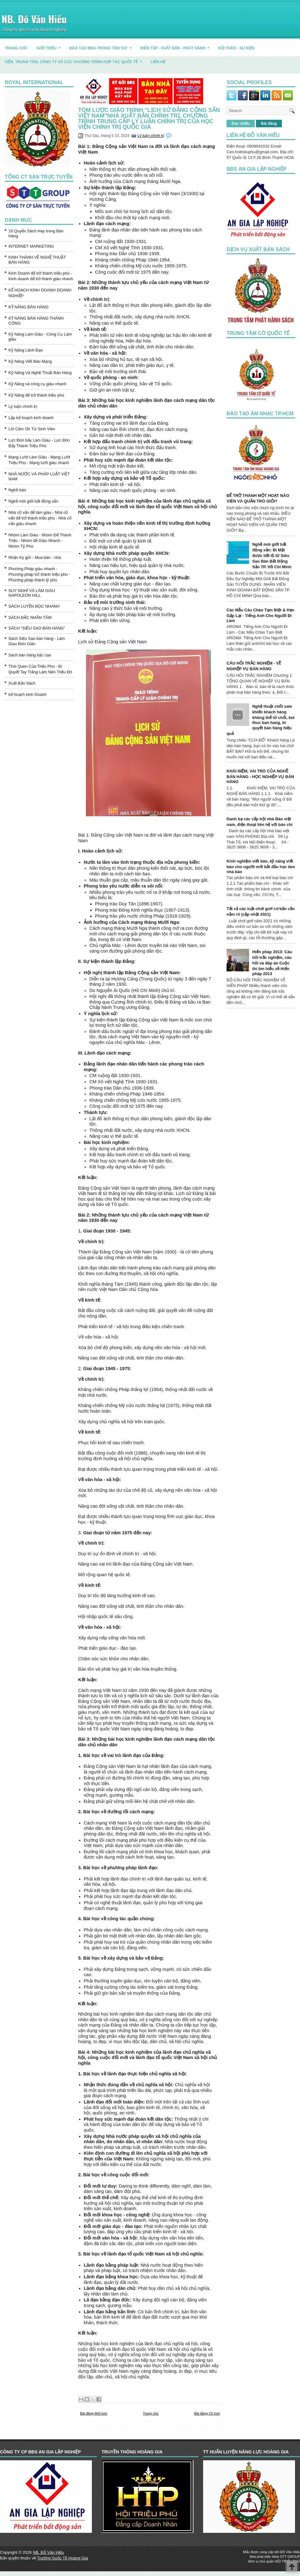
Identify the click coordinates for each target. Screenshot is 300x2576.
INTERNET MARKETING (31, 246)
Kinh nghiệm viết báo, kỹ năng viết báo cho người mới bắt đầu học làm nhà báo (261, 866)
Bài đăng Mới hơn (93, 2413)
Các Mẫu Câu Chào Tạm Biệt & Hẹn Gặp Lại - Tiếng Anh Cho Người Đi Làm (260, 615)
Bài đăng (269, 123)
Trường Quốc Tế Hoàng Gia (62, 2558)
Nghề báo (17, 490)
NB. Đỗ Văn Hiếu (34, 19)
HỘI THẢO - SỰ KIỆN (236, 48)
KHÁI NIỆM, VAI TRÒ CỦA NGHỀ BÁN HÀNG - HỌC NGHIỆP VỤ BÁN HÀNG (260, 776)
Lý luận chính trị (22, 406)
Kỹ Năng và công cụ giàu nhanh (37, 384)
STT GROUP (290, 2556)
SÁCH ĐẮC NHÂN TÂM (30, 617)
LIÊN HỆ (158, 62)
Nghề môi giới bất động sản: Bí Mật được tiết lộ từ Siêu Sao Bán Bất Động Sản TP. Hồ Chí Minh (271, 555)
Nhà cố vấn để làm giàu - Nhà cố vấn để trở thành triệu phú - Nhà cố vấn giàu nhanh (40, 518)
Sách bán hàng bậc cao (29, 655)
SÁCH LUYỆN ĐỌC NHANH (34, 606)
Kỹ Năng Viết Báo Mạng (30, 361)
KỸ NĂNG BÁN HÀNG (28, 307)
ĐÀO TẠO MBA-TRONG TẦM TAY (102, 45)
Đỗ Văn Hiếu (290, 2552)
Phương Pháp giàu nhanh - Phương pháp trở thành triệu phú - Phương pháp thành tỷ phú (39, 574)
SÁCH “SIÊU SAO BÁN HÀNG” (36, 628)
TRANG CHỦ (16, 48)
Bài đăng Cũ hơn (207, 2413)
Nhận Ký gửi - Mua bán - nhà (34, 557)
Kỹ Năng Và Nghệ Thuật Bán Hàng (40, 372)
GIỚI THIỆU (50, 45)
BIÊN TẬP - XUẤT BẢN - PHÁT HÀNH (176, 45)
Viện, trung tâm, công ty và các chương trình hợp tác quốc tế (75, 59)
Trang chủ (150, 2413)
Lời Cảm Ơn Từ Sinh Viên (31, 429)
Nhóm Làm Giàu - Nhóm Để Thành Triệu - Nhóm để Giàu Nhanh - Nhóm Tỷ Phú (39, 541)
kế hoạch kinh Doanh (27, 694)
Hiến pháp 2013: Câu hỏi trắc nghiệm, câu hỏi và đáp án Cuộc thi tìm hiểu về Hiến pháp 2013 (272, 962)
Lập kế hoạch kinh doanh (31, 417)
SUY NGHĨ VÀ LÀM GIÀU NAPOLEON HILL (31, 593)
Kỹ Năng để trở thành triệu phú (36, 395)
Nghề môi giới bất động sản (33, 501)
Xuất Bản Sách (21, 683)
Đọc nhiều (241, 123)
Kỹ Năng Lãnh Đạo (25, 350)
